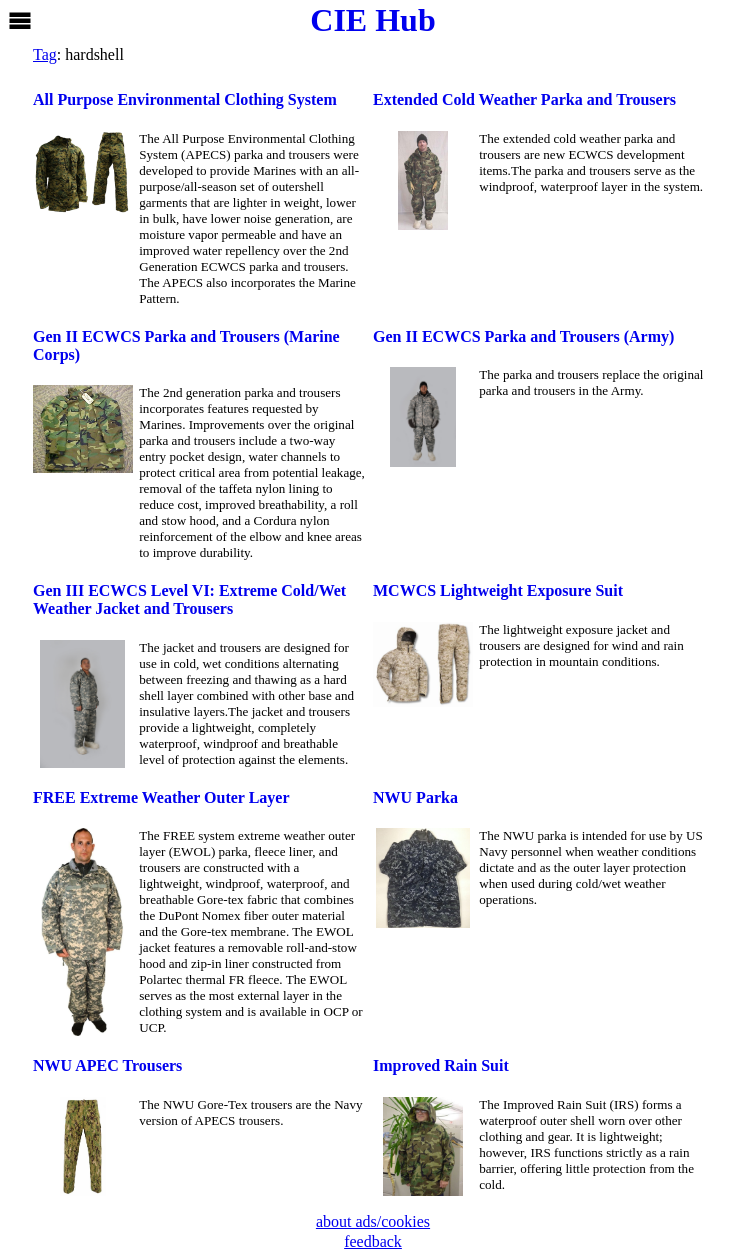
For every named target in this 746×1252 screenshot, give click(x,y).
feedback (373, 1241)
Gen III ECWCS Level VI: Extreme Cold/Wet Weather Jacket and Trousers (189, 599)
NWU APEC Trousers (107, 1065)
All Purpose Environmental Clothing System (185, 99)
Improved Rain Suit (441, 1065)
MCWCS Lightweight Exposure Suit (498, 590)
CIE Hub (372, 20)
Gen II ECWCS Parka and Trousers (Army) (523, 336)
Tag (45, 54)
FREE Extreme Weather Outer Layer (161, 797)
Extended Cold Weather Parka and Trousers (524, 99)
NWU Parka (415, 797)
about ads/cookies (373, 1221)
